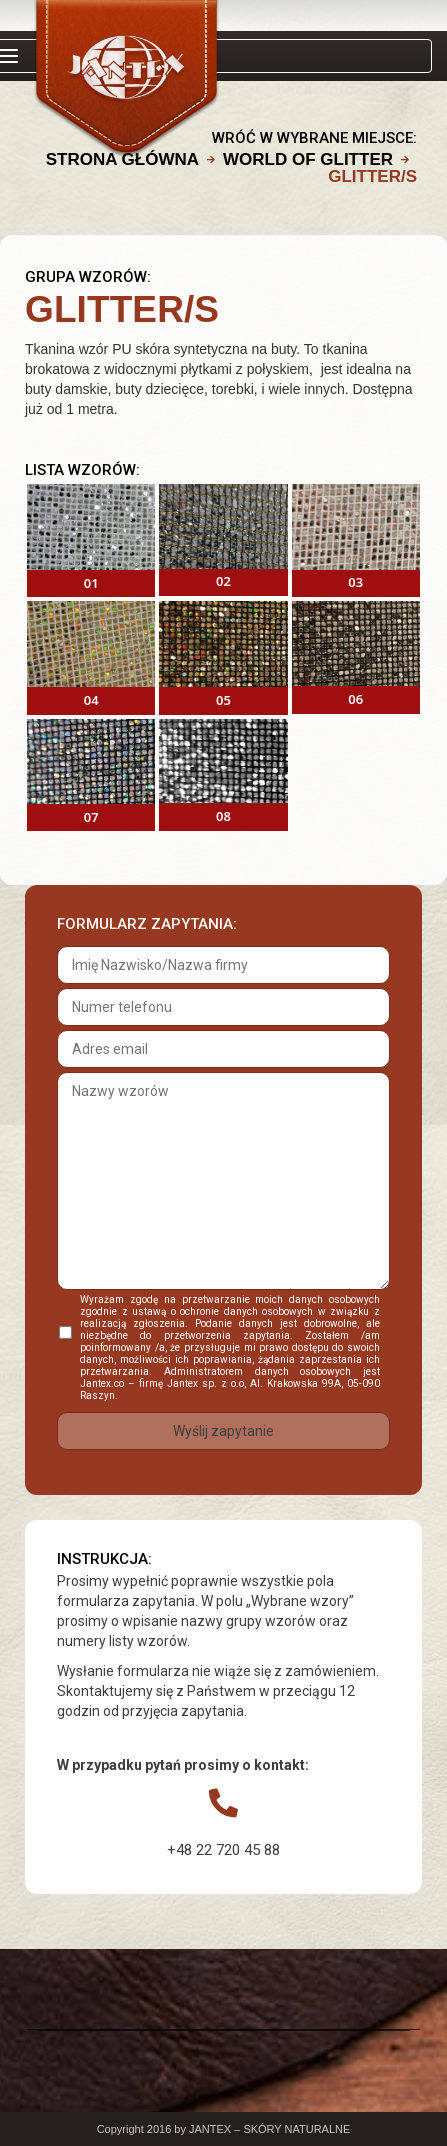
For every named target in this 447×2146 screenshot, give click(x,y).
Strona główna (122, 159)
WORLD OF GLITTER (308, 159)
